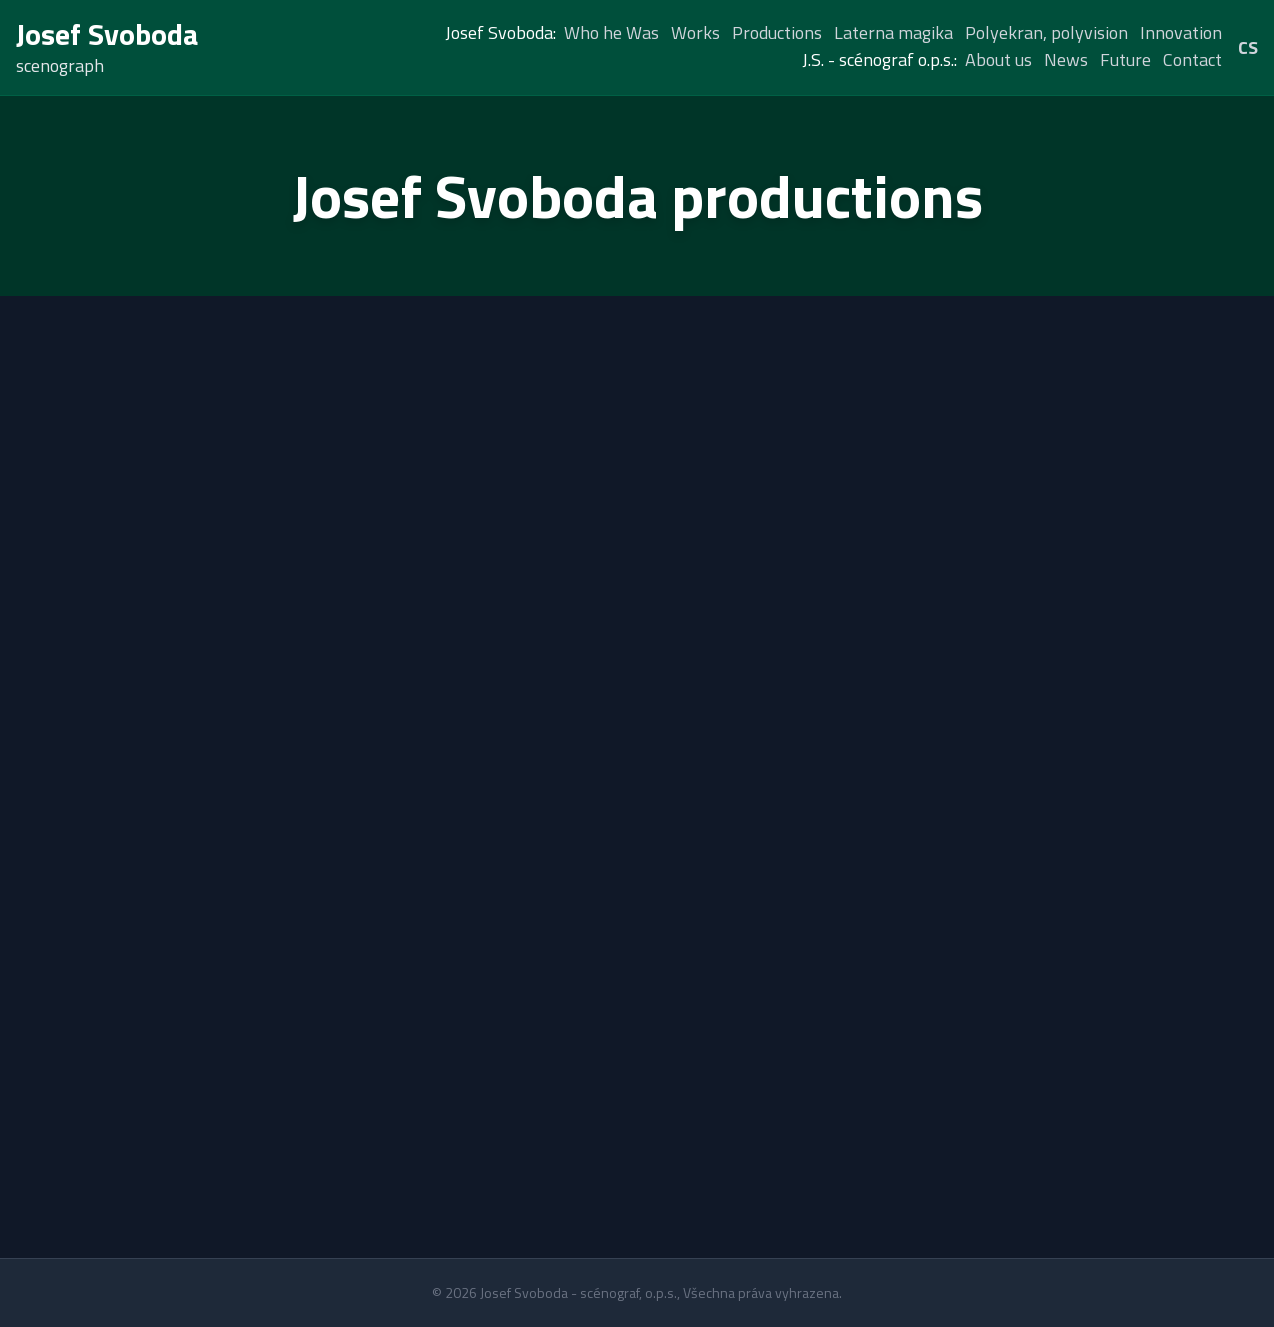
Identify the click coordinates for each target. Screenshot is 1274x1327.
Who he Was (611, 32)
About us (998, 59)
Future (1125, 59)
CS (1248, 47)
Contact (1192, 59)
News (1066, 59)
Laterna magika (893, 32)
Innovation (1181, 32)
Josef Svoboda (107, 34)
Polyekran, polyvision (1046, 32)
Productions (777, 32)
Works (695, 32)
